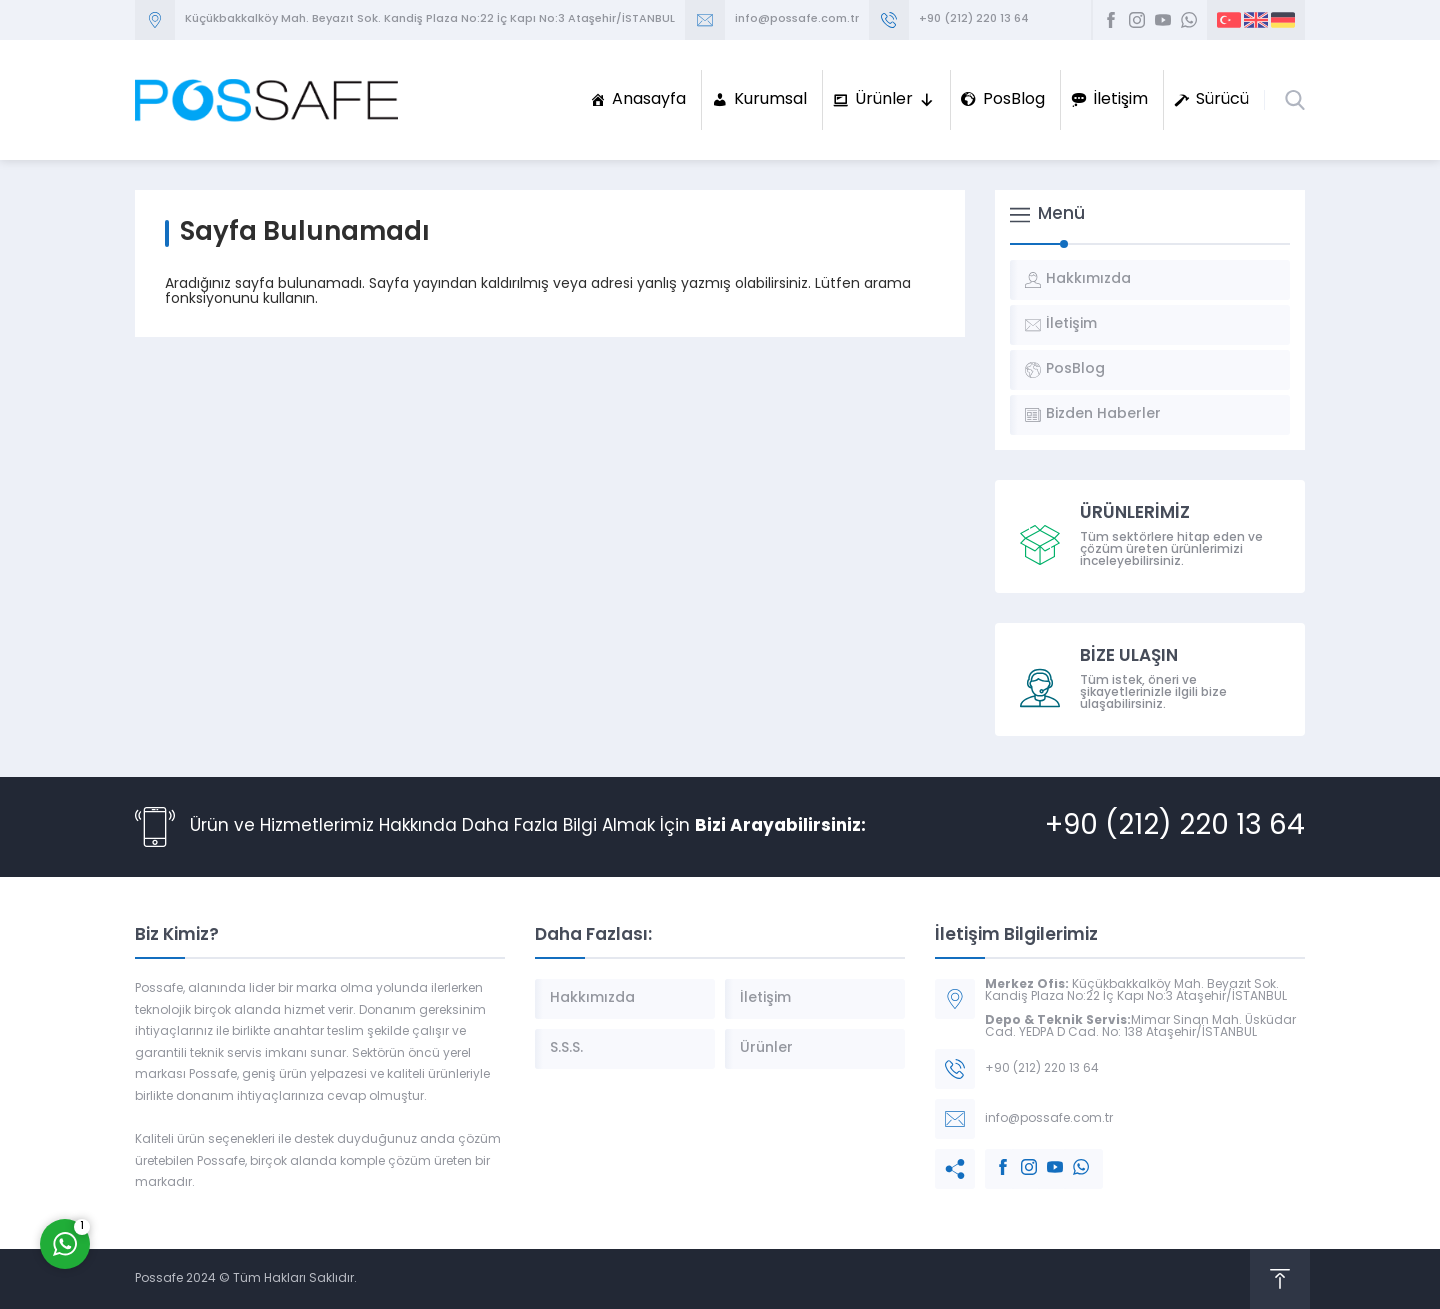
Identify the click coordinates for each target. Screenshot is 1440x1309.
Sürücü (1222, 100)
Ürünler (895, 100)
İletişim (1120, 100)
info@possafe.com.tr (797, 19)
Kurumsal (770, 100)
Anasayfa (649, 100)
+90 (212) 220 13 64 (974, 19)
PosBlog (1014, 100)
